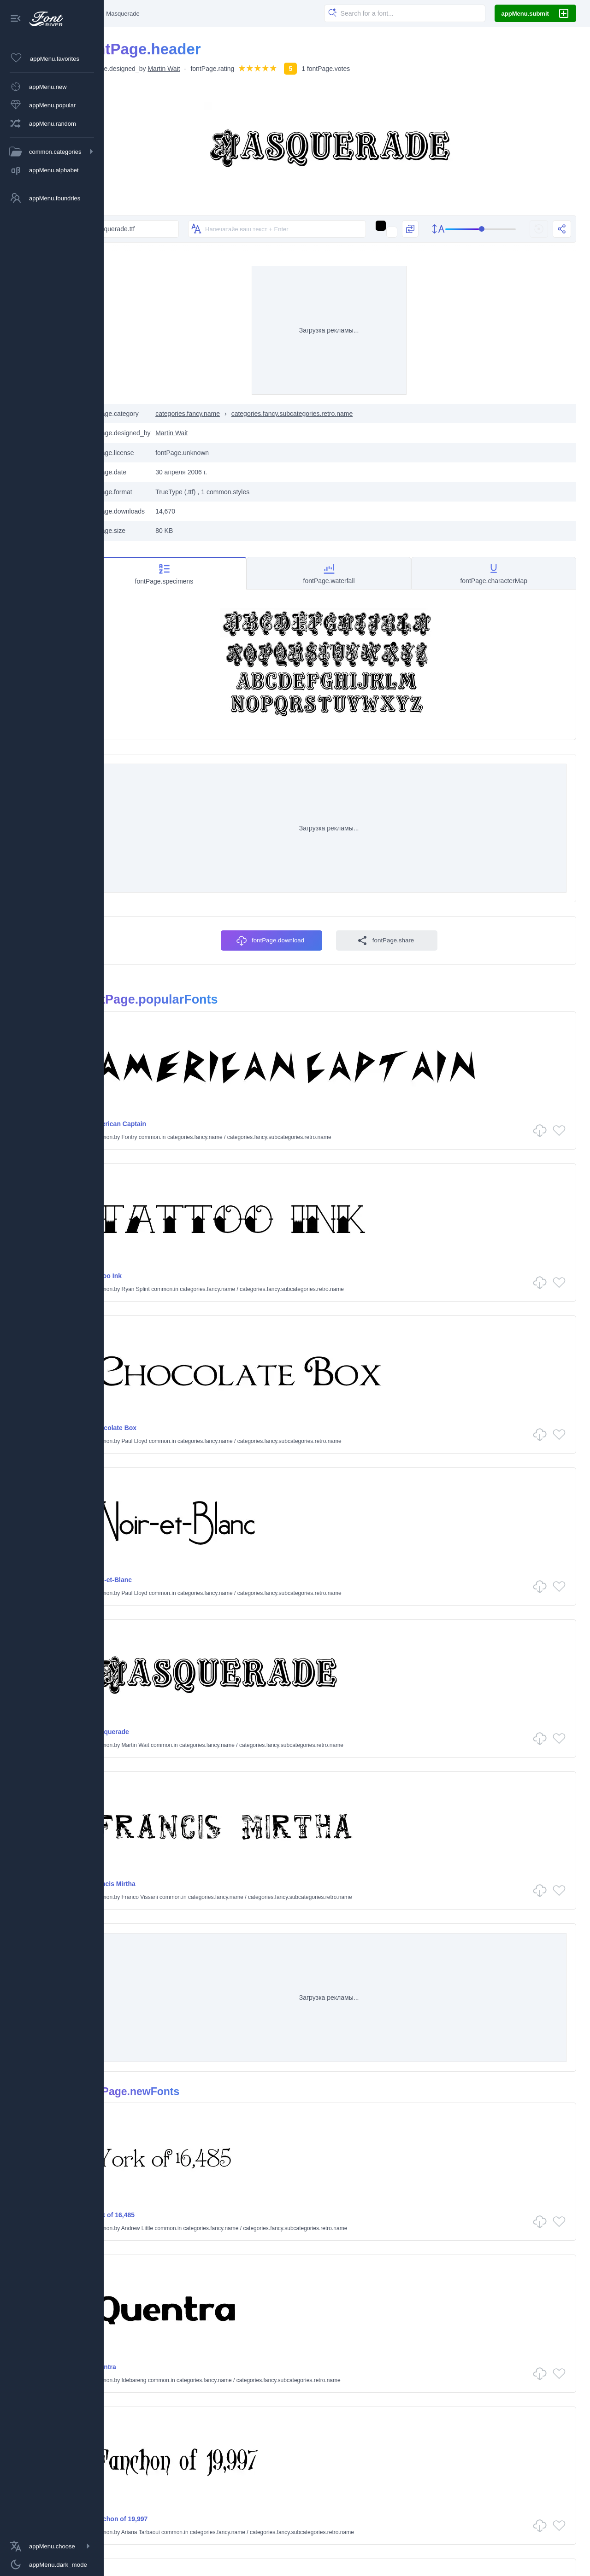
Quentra (376, 1950)
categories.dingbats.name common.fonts (270, 2515)
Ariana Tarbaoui (176, 2116)
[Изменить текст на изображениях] (224, 255)
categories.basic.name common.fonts (167, 2511)
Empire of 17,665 (389, 2102)
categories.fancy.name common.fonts (403, 2511)
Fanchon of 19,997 (155, 2102)
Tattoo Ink (379, 1315)
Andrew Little (173, 1964)
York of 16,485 (149, 1950)
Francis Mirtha (386, 1619)
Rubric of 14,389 (152, 2254)
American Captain (154, 1315)
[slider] (474, 256)
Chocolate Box (149, 1467)
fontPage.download (288, 1132)
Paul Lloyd (170, 1481)
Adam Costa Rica (414, 2116)
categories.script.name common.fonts (404, 2532)
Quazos (375, 2254)
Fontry (165, 1329)
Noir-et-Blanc (384, 1467)
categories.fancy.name (223, 467)
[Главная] (123, 13)
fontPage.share (403, 1132)
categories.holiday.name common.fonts (287, 2532)
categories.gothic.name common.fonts (168, 2532)
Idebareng (406, 1964)
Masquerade (146, 1619)
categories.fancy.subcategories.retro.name (328, 467)
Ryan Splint (408, 1329)
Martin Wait (199, 68)
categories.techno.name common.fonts (523, 2532)
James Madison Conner (186, 2268)
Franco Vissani (412, 1633)
